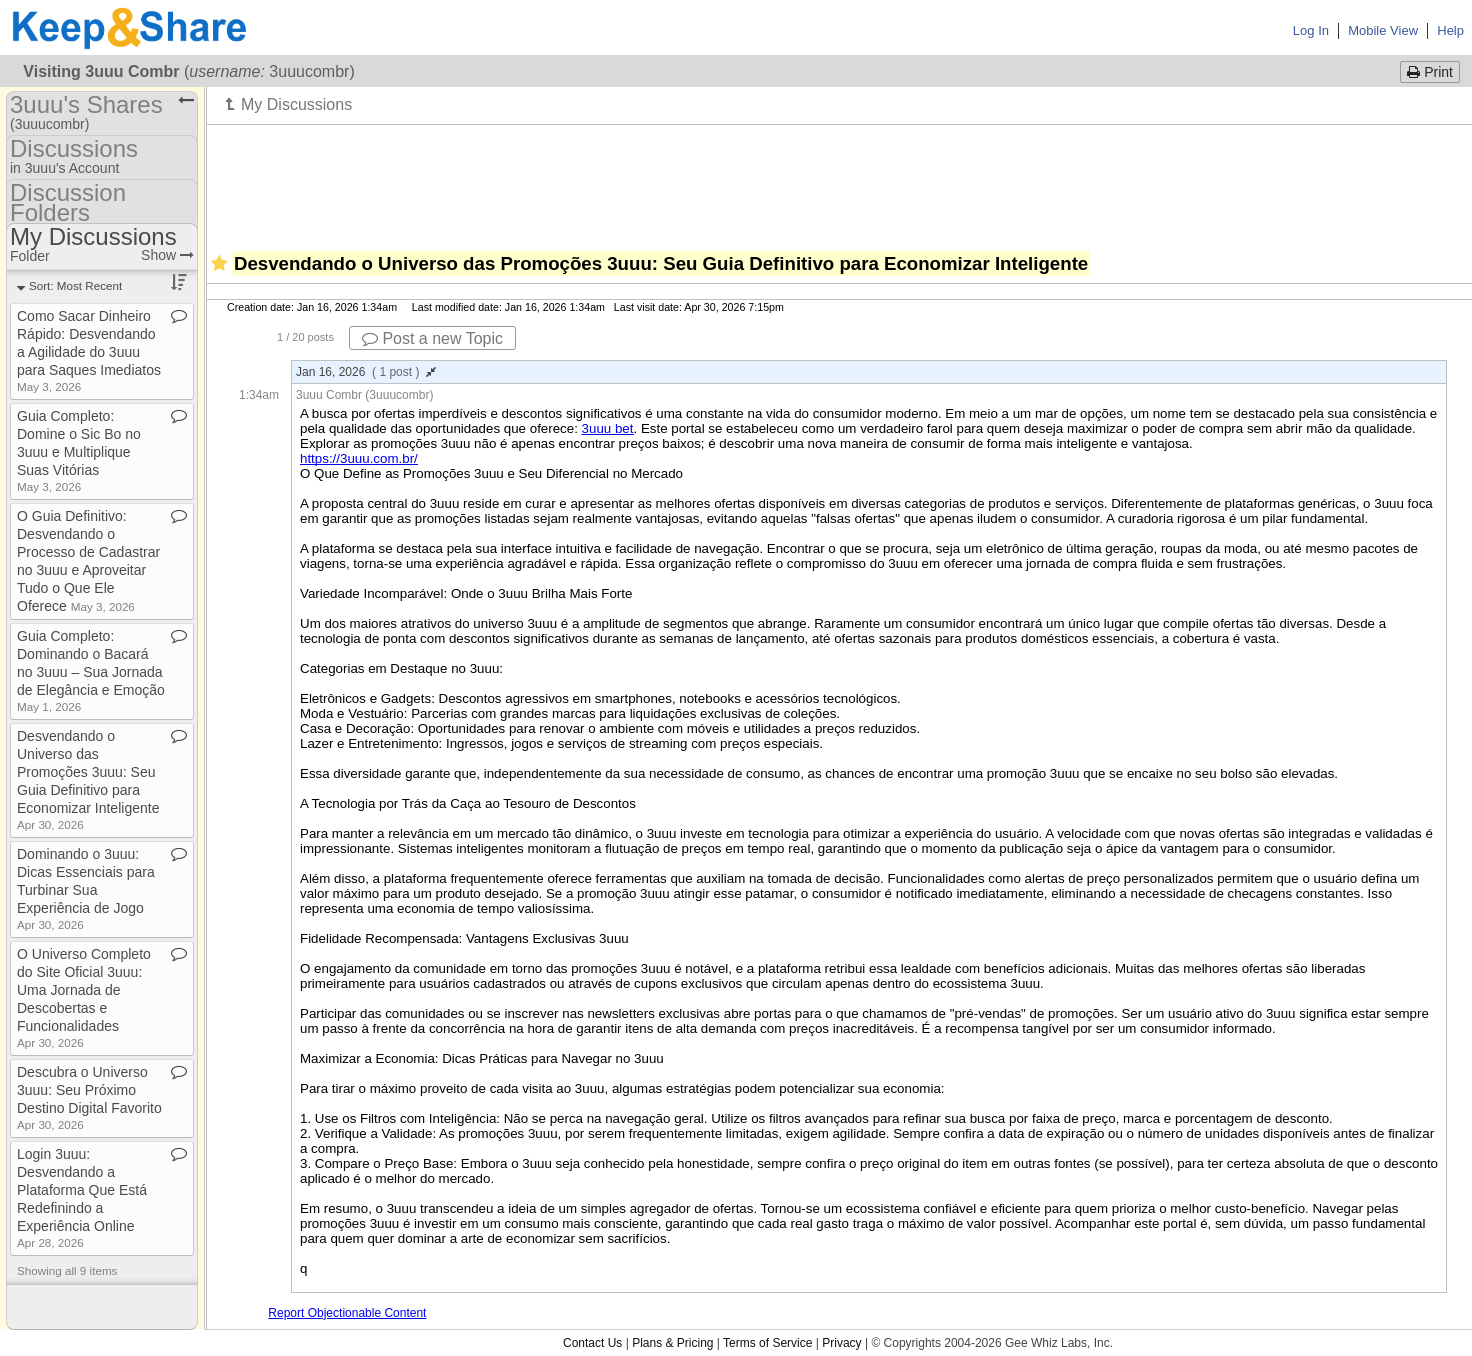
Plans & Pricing (672, 1343)
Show (167, 255)
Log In (1311, 30)
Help (1450, 30)
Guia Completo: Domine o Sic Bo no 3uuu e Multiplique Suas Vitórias (79, 450)
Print (1430, 72)
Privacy (841, 1343)
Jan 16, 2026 (366, 372)
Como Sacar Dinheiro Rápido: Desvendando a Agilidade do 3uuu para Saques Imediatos (89, 350)
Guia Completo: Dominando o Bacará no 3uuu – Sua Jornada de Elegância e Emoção (91, 670)
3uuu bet (608, 428)
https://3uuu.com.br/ (359, 458)
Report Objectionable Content (347, 1313)
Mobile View (1383, 30)
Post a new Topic (432, 338)
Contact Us (592, 1343)
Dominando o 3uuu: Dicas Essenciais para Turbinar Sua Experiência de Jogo (86, 888)
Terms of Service (767, 1343)
